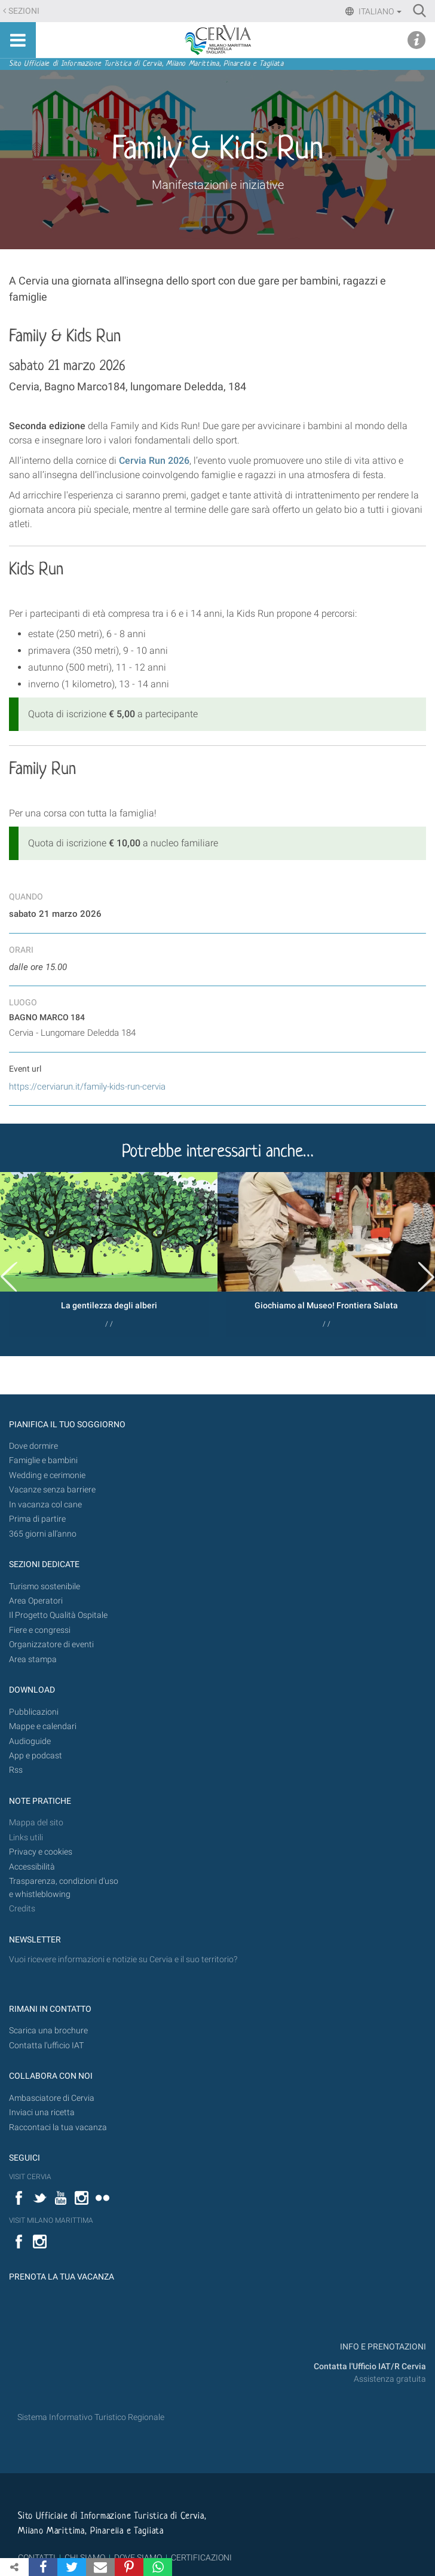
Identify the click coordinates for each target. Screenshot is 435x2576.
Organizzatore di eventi (51, 1644)
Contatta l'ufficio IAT (46, 2045)
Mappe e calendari (42, 1726)
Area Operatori (36, 1601)
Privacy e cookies (40, 1852)
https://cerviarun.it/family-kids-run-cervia (87, 1086)
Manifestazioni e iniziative (218, 185)
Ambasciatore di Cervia (51, 2098)
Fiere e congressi (40, 1630)
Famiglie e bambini (43, 1460)
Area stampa (33, 1659)
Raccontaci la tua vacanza (58, 2127)
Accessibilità (32, 1867)
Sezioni (23, 11)
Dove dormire (33, 1446)
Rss (16, 1770)
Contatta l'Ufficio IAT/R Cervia (370, 2366)
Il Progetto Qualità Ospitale (58, 1615)
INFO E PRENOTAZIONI (382, 2347)
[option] (109, 1254)
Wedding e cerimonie (47, 1475)
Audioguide (30, 1741)
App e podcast (35, 1756)
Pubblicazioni (34, 1712)
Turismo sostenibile (44, 1586)
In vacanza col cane (45, 1505)
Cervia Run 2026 (154, 460)
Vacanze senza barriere (52, 1490)
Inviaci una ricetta (42, 2112)
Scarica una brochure (48, 2031)
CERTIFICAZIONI (201, 2557)
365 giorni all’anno (42, 1534)
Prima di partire (37, 1519)
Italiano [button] (379, 11)
